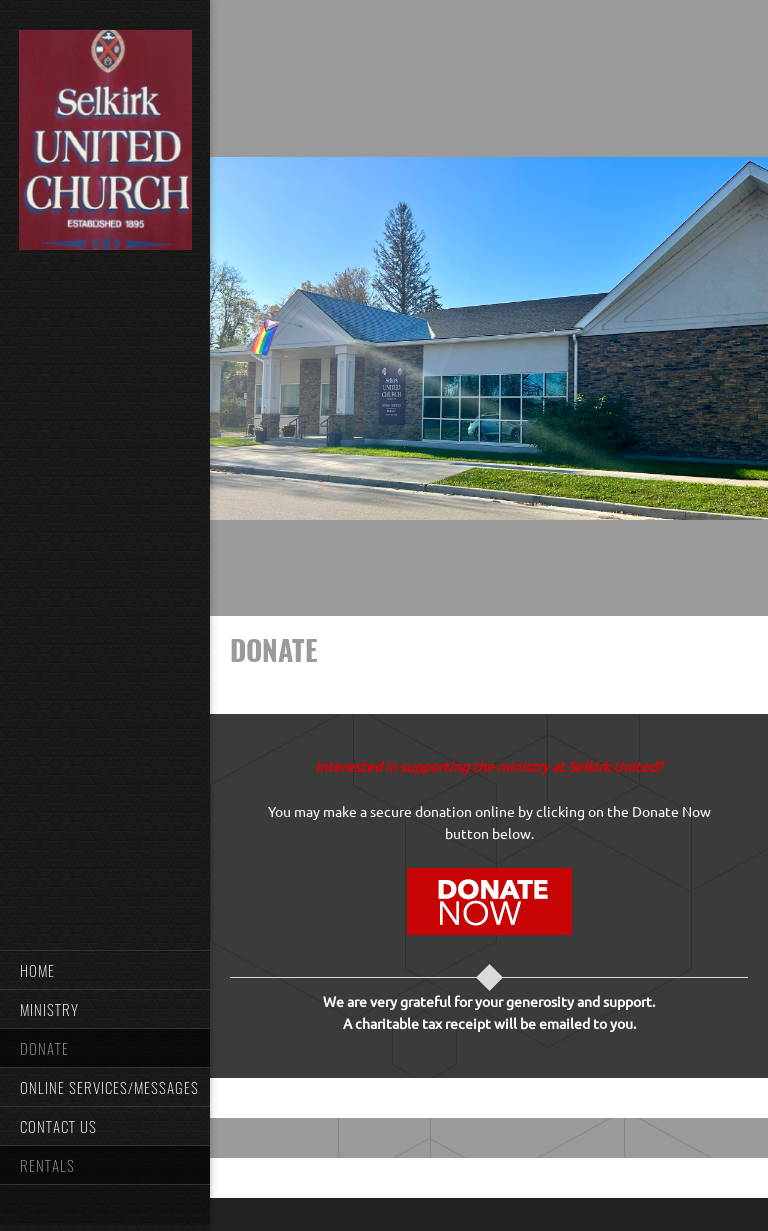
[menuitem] (105, 969)
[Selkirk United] (105, 141)
